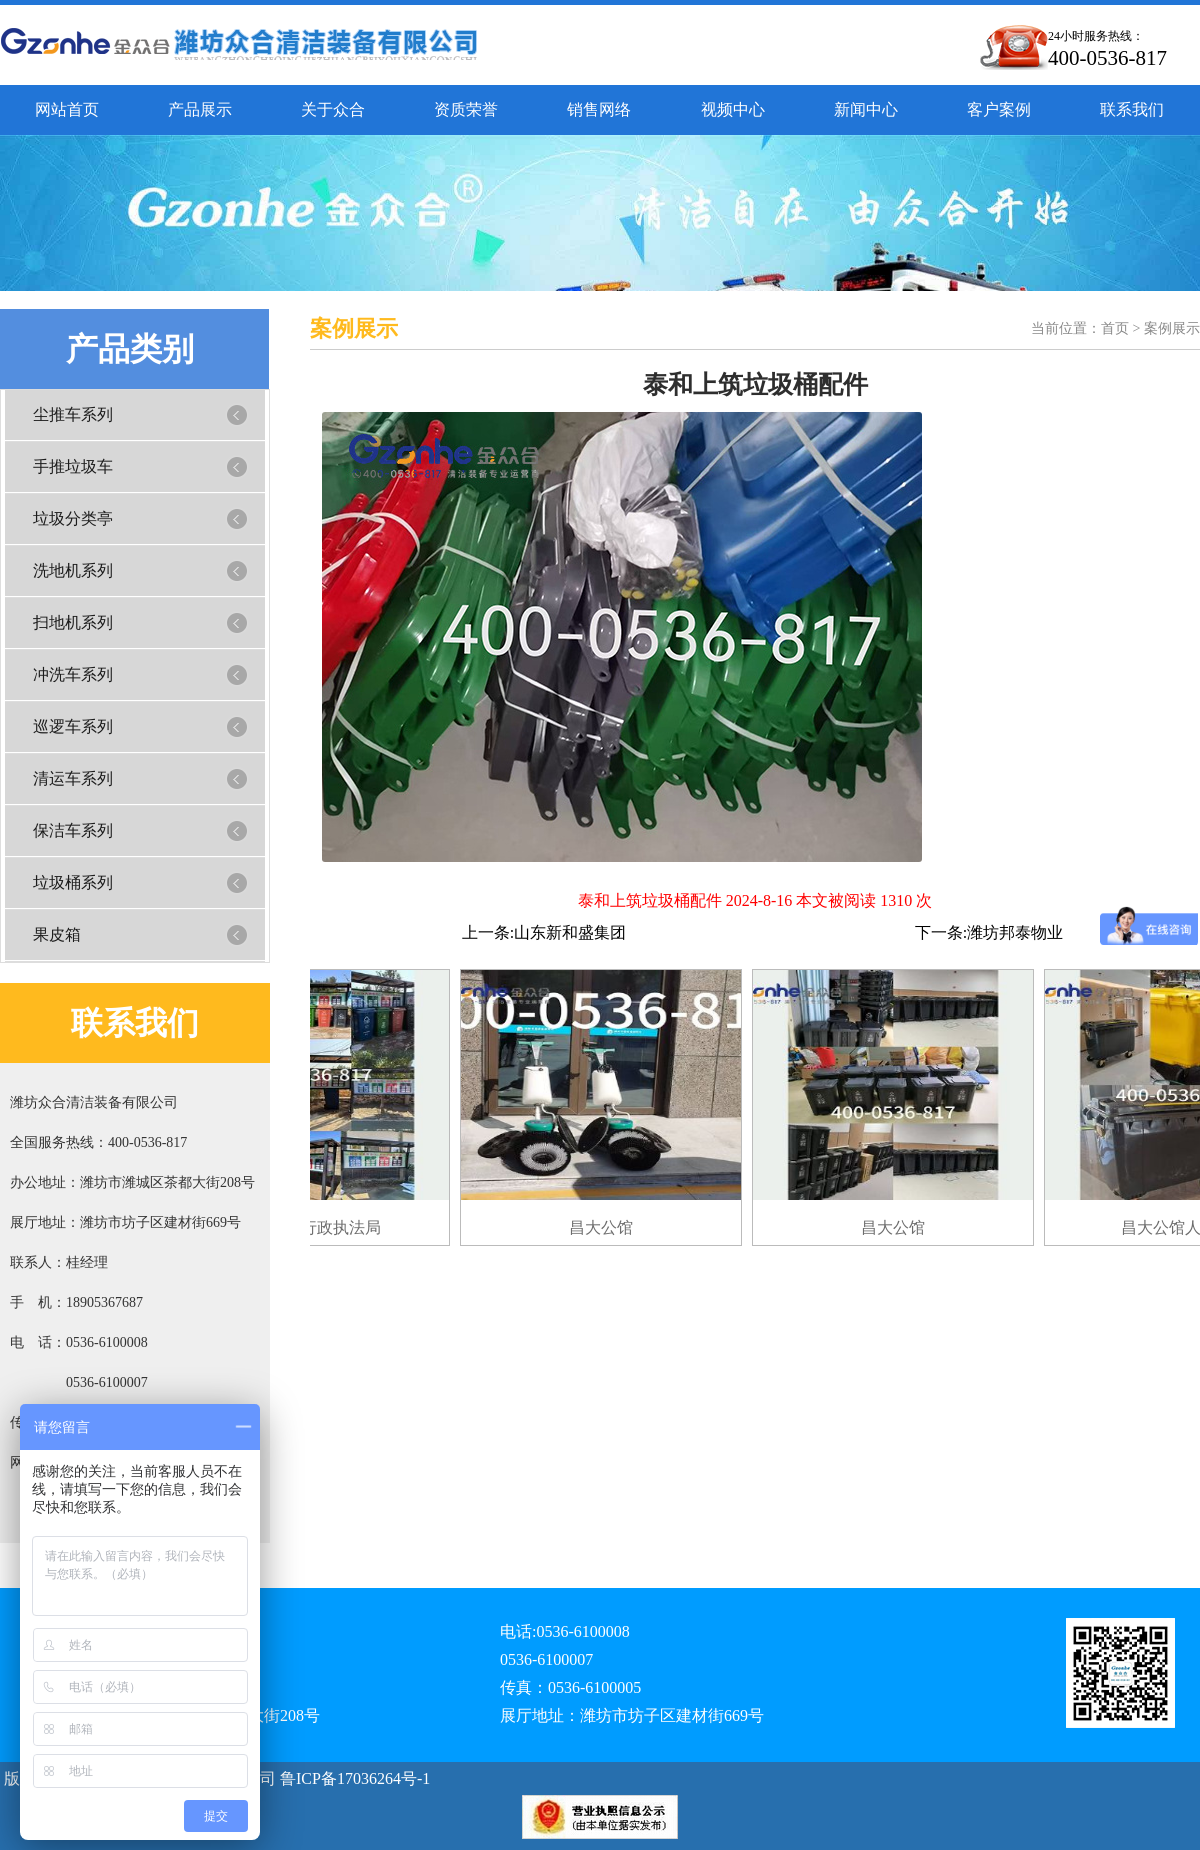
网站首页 (67, 109)
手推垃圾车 (73, 466)
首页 (1115, 328)
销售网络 (599, 109)
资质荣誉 (466, 109)
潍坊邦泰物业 (1015, 932)
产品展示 (200, 109)
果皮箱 (57, 934)
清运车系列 (73, 778)
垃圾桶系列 (73, 882)
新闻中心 (866, 109)
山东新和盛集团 (570, 932)
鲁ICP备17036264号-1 (353, 1778)
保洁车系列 (73, 830)
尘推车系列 (73, 414)
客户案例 (999, 109)
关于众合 (333, 109)
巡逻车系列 (73, 726)
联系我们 (1132, 109)
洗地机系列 (73, 570)
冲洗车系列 (73, 674)
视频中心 (733, 109)
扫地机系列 (73, 622)
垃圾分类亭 (73, 518)
